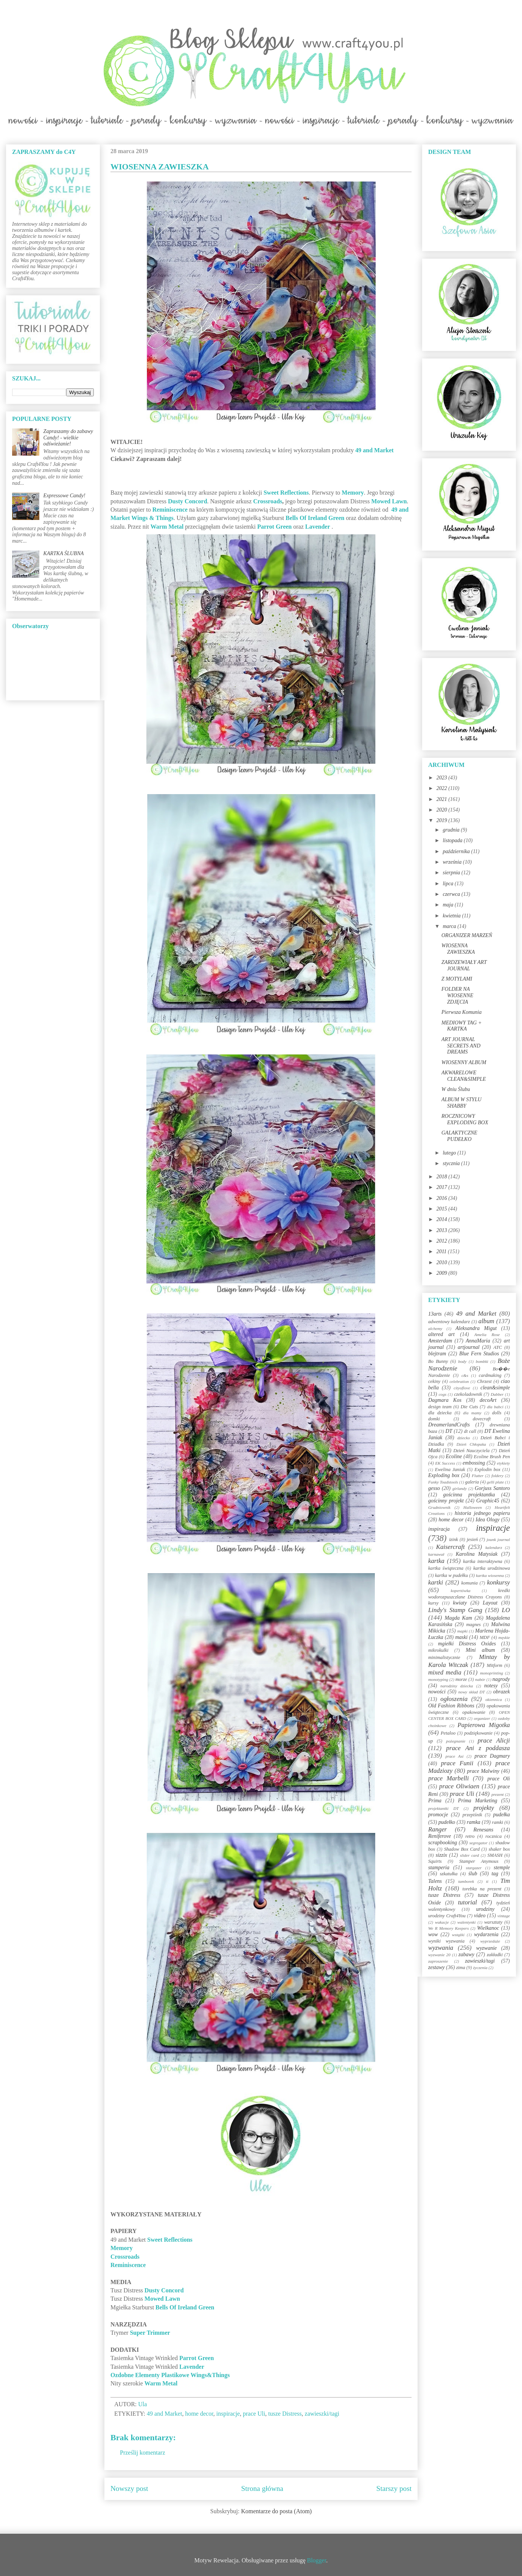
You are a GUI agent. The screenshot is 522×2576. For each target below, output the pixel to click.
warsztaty (493, 1922)
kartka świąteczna (445, 1568)
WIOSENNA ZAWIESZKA (458, 949)
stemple (502, 1867)
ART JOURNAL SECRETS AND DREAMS (460, 1046)
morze (461, 1679)
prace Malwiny (483, 1771)
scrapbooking (442, 1842)
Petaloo (448, 1733)
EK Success (445, 1463)
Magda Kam (458, 1618)
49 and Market (374, 450)
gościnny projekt (446, 1501)
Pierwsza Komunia (461, 1012)
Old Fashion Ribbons (451, 1706)
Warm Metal (167, 526)
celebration (459, 1381)
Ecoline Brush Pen (492, 1456)
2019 (443, 820)
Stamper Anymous (479, 1861)
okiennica (493, 1699)
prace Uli (254, 2413)
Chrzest (484, 1381)
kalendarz (493, 1547)
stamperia (438, 1867)
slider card (469, 1855)
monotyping (438, 1679)
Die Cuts (469, 1406)
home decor (199, 2413)
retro (469, 1836)
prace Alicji (494, 1740)
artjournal (469, 1347)
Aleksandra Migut (476, 1328)
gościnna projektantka (469, 1494)
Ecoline (454, 1456)
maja (449, 905)
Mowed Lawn (389, 501)
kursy (433, 1603)
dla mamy (472, 1413)
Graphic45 (487, 1501)
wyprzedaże (490, 1941)
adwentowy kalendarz (449, 1321)
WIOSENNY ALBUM (463, 1062)
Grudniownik (439, 1507)
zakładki (495, 1954)
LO (506, 1610)
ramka (473, 1822)
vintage (503, 1915)
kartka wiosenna (490, 1575)
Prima (434, 1800)
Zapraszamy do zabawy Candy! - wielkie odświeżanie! (68, 437)
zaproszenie (438, 1961)
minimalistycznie (444, 1657)
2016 (443, 1198)
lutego (450, 1153)
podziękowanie (478, 1733)
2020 (443, 810)
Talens (435, 1881)
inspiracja (439, 1529)
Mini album (480, 1650)
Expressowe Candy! (64, 495)
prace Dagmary (492, 1756)
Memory (353, 492)
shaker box (499, 1849)
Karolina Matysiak (477, 1554)
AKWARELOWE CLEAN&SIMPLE (463, 1076)
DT (449, 1431)
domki (434, 1418)
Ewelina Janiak (450, 1469)
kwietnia (452, 916)
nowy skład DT (471, 1692)
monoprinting (491, 1673)
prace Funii (457, 1763)
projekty (483, 1807)
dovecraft (482, 1418)
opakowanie (473, 1712)
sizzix (441, 1855)
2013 (443, 1230)
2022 (443, 788)
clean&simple (495, 1387)
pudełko (446, 1822)
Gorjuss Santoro (492, 1488)
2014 (443, 1219)
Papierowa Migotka (483, 1725)
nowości (437, 1692)
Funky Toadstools (443, 1482)
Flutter (477, 1475)
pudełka (501, 1814)
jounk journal (498, 1539)
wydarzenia (486, 1934)
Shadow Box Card (462, 1849)
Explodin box (487, 1469)
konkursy (498, 1582)
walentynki (466, 1922)
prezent (497, 1794)
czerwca (452, 894)
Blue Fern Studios (479, 1353)
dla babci (495, 1406)
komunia (469, 1583)
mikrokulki (438, 1650)
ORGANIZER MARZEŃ (466, 935)
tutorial (467, 1902)
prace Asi (455, 1756)
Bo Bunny (438, 1361)
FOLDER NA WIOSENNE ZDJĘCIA (457, 995)
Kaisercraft (450, 1546)
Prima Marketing (477, 1800)
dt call (470, 1431)
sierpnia (452, 872)
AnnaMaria (478, 1341)
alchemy (435, 1328)
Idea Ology (487, 1519)
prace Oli (498, 1778)
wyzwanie (486, 1948)
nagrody (501, 1679)
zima (460, 1967)
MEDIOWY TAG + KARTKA (461, 1026)
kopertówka (461, 1590)
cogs (443, 1394)
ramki (497, 1822)
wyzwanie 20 (439, 1954)
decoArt (488, 1400)
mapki (462, 1631)
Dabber (497, 1394)
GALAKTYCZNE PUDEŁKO (459, 1136)
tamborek (466, 1881)
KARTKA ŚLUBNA (64, 553)
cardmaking (490, 1375)
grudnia (452, 830)
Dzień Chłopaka (471, 1444)
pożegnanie (455, 1741)
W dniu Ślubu (455, 1089)
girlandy (459, 1488)
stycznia (452, 1163)
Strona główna (262, 2488)
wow (433, 1934)
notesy (491, 1685)
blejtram (437, 1353)
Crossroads (267, 501)
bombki (482, 1361)
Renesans (483, 1830)
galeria (472, 1482)
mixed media (444, 1672)
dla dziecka (440, 1412)
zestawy (436, 1967)
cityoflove (462, 1388)
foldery (497, 1475)
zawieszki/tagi (322, 2413)
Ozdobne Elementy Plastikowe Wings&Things (170, 2375)
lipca (449, 883)
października (457, 851)
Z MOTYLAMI (456, 979)
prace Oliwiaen (459, 1786)
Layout (490, 1603)
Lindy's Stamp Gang (455, 1610)
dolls (497, 1412)
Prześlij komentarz (142, 2452)
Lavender (317, 526)
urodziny (485, 1909)
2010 (443, 1262)
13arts (435, 1314)
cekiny (434, 1381)
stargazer (474, 1867)
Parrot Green (274, 526)
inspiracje (228, 2413)
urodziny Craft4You (447, 1915)
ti (487, 1881)
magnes (473, 1624)
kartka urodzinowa (491, 1568)
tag (494, 1873)
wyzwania (440, 1947)
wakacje (442, 1922)
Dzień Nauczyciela (471, 1450)
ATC (497, 1347)
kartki (435, 1582)
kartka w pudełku (451, 1575)
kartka (436, 1560)
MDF (485, 1637)
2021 (443, 799)
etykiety (503, 1463)
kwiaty (460, 1603)
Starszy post (394, 2488)
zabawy (466, 1954)
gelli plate (495, 1482)
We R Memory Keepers (448, 1928)
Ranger (437, 1829)
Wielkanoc (488, 1928)
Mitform (494, 1665)
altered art (441, 1334)
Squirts (435, 1861)
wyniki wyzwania (446, 1941)
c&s (464, 1375)
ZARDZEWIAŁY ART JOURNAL (464, 965)
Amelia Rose (487, 1334)
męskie (504, 1637)
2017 (443, 1187)
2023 (443, 778)
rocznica (493, 1836)
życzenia (480, 1967)
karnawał (436, 1554)
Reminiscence (170, 509)
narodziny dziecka (456, 1686)
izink (453, 1539)
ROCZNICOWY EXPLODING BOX (464, 1119)
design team (440, 1406)
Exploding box (443, 1475)
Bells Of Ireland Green (315, 518)
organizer (482, 1718)
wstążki (458, 1934)
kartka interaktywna (482, 1561)
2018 (443, 1176)
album (486, 1321)
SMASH (495, 1855)
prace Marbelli (448, 1778)
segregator (478, 1842)
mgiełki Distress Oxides (467, 1643)
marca (450, 926)
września (453, 862)
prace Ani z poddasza (478, 1748)
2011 (442, 1251)
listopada (453, 840)
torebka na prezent (482, 1889)
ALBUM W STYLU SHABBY (461, 1103)
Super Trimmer (150, 2332)
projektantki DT (443, 1808)
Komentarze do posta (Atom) (276, 2511)
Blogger (316, 2560)
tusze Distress (284, 2413)
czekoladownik (468, 1394)
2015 (443, 1209)
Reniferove (439, 1836)
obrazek (501, 1692)
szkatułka (449, 1873)
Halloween (472, 1507)
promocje (438, 1814)
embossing (474, 1463)
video (479, 1915)
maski (461, 1637)
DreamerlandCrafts (449, 1425)
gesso (434, 1488)
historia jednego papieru (482, 1513)
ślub (472, 1873)
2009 (443, 1273)
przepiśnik (472, 1814)
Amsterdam (440, 1341)
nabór (480, 1679)
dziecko (463, 1437)
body (462, 1361)
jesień (472, 1539)
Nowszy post (129, 2488)
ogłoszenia (454, 1698)
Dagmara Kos (444, 1400)
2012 (443, 1241)
